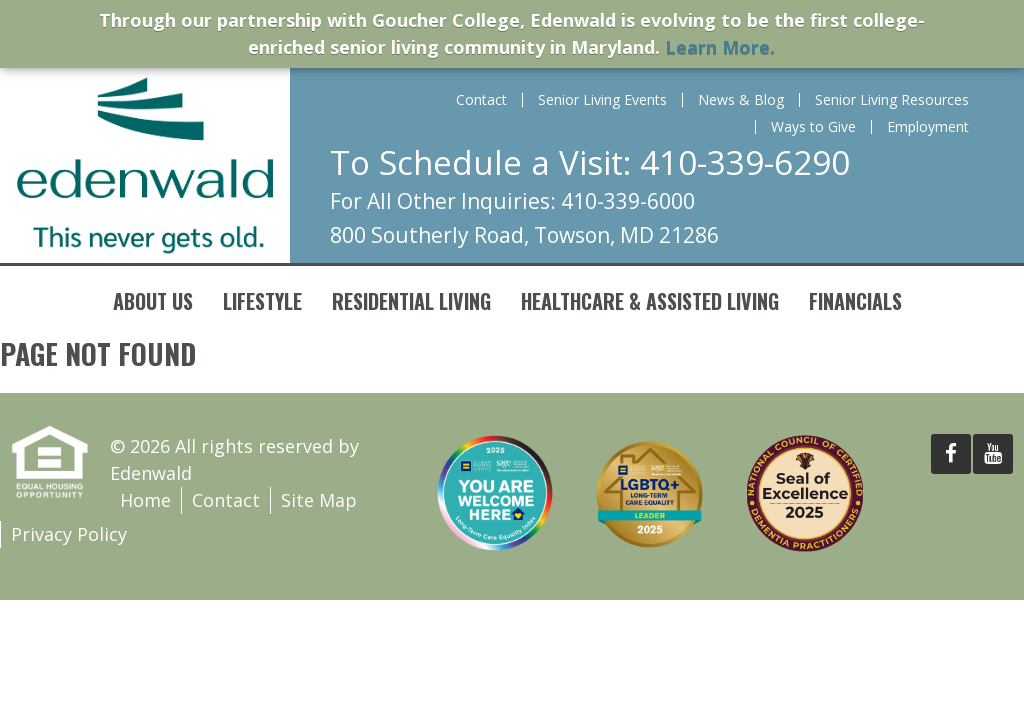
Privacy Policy (69, 534)
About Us (153, 301)
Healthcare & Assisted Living (650, 301)
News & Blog (741, 100)
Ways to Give (813, 127)
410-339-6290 (745, 162)
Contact (481, 100)
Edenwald (145, 165)
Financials (855, 301)
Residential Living (411, 301)
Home (145, 500)
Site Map (319, 500)
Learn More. (720, 47)
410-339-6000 (628, 201)
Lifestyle (262, 301)
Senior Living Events (602, 100)
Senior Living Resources (892, 100)
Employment (928, 127)
